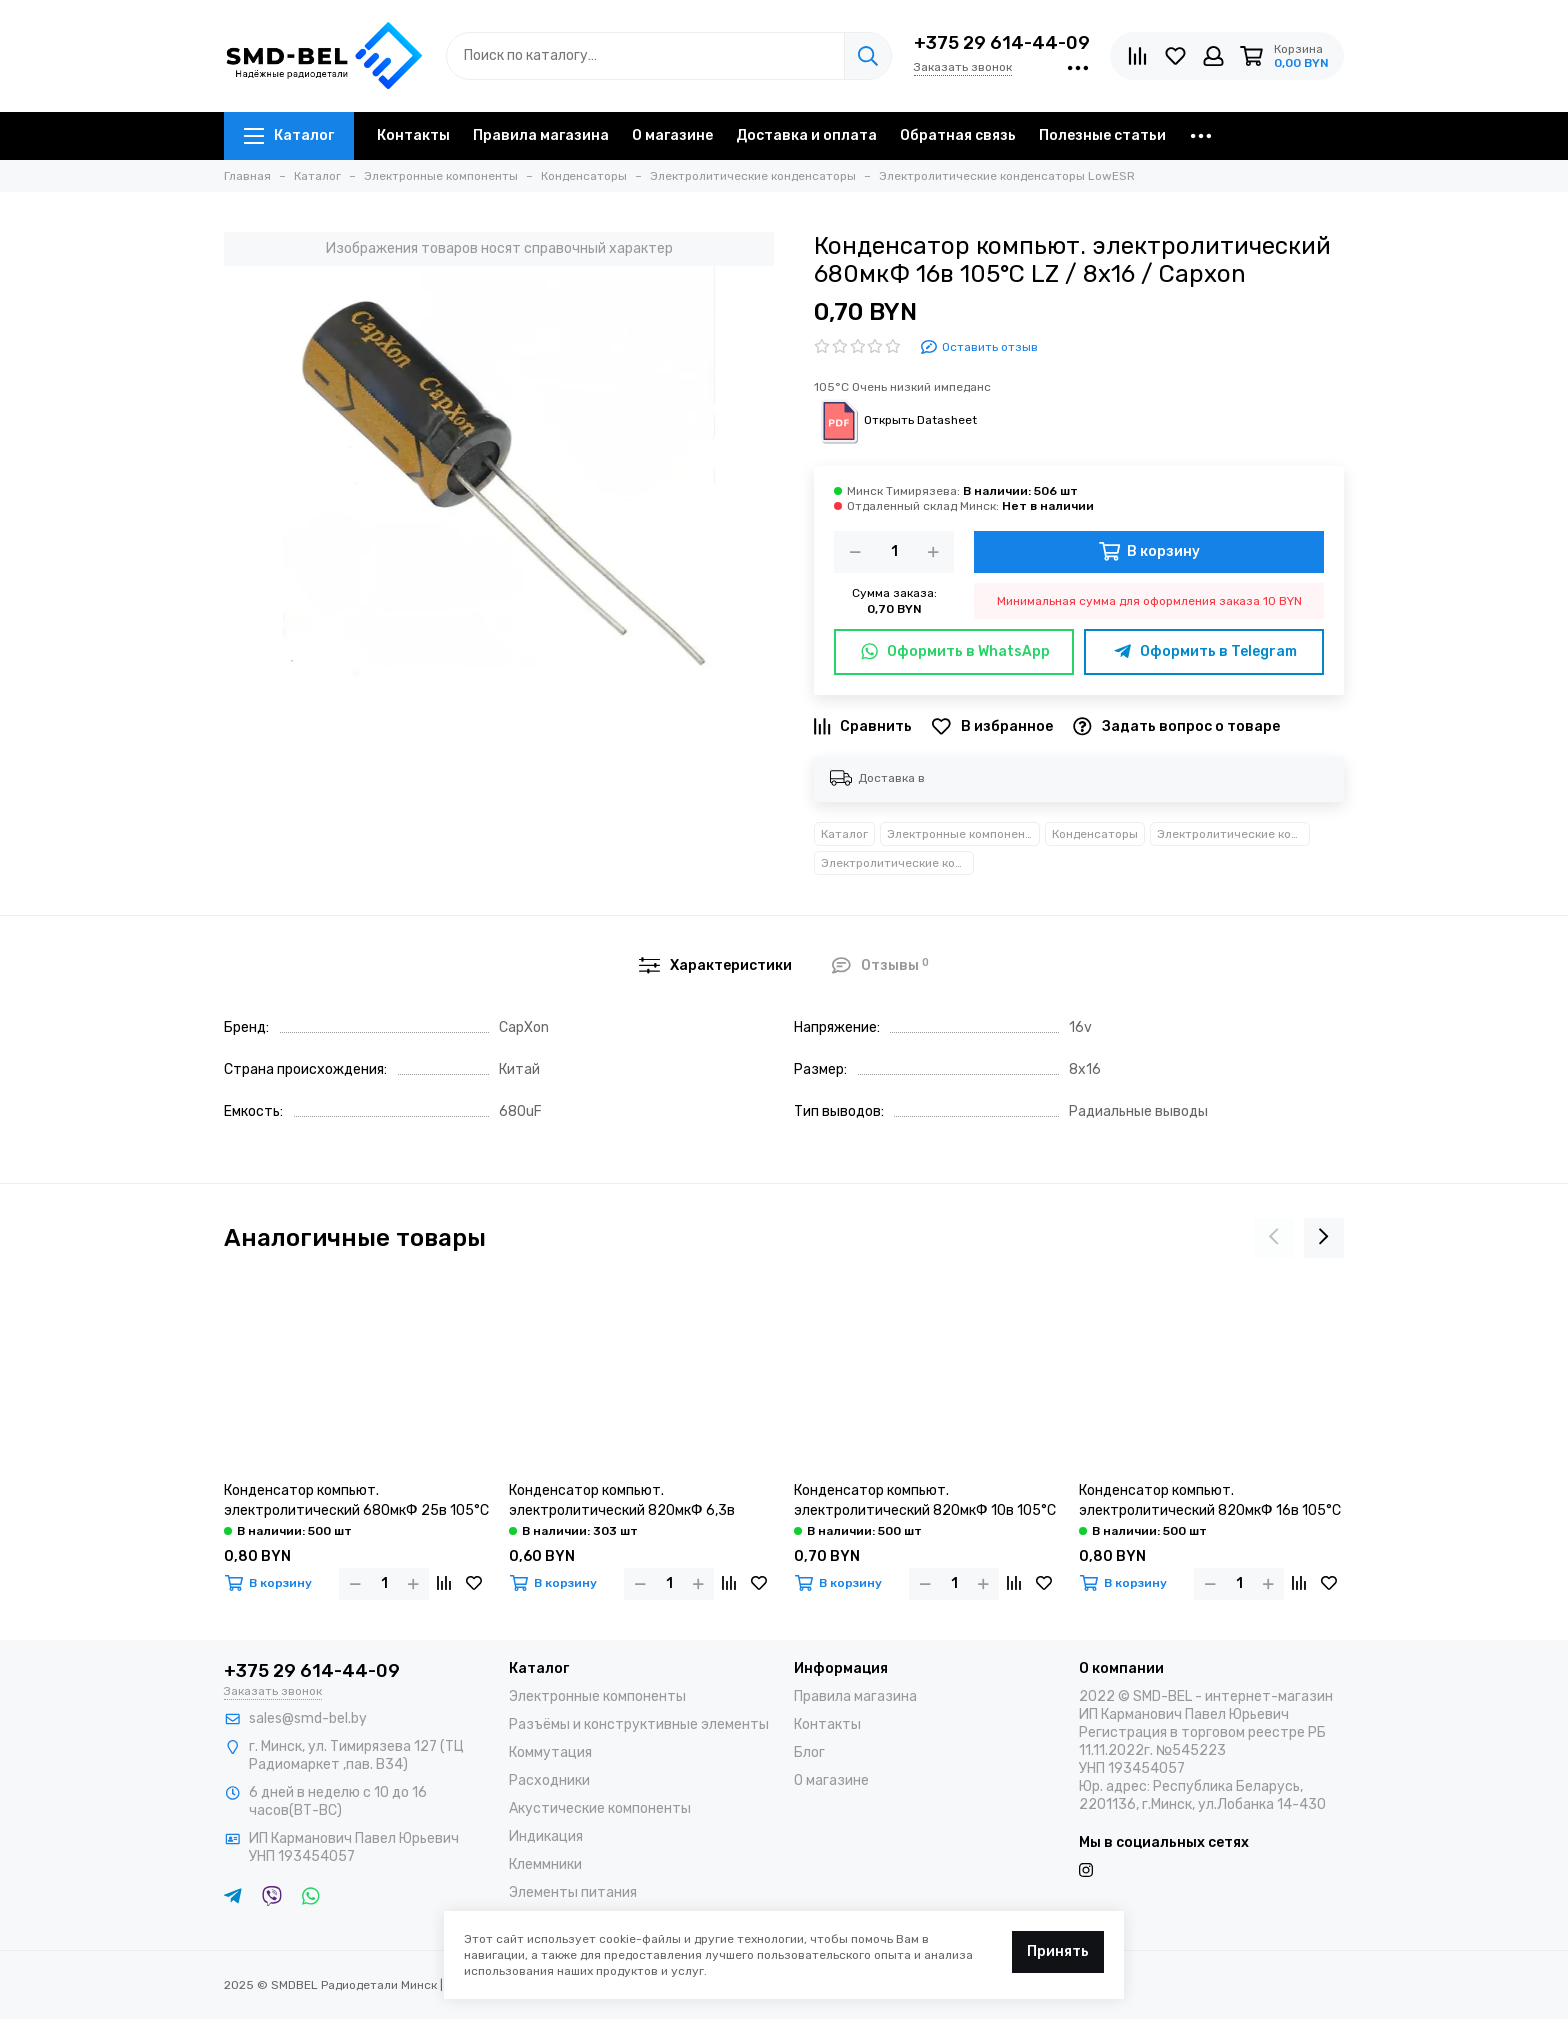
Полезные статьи (1102, 135)
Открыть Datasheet (895, 420)
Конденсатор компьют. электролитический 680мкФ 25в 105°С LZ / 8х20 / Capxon (356, 1501)
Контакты (413, 135)
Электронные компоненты (963, 834)
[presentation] (1274, 1238)
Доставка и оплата (806, 135)
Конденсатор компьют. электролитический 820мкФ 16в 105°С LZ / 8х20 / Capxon (1210, 1501)
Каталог (289, 135)
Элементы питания (573, 1892)
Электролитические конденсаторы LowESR (897, 863)
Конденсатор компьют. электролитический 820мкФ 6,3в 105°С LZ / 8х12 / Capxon (622, 1501)
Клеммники (545, 1864)
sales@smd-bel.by (308, 1718)
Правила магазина (541, 135)
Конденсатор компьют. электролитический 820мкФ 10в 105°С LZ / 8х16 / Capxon (925, 1501)
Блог (809, 1752)
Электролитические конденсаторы (1233, 834)
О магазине (672, 135)
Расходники (549, 1780)
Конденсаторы (1095, 834)
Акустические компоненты (600, 1808)
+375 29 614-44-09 (1002, 43)
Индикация (546, 1836)
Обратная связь (958, 135)
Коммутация (550, 1752)
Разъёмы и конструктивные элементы (639, 1724)
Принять (1058, 1951)
